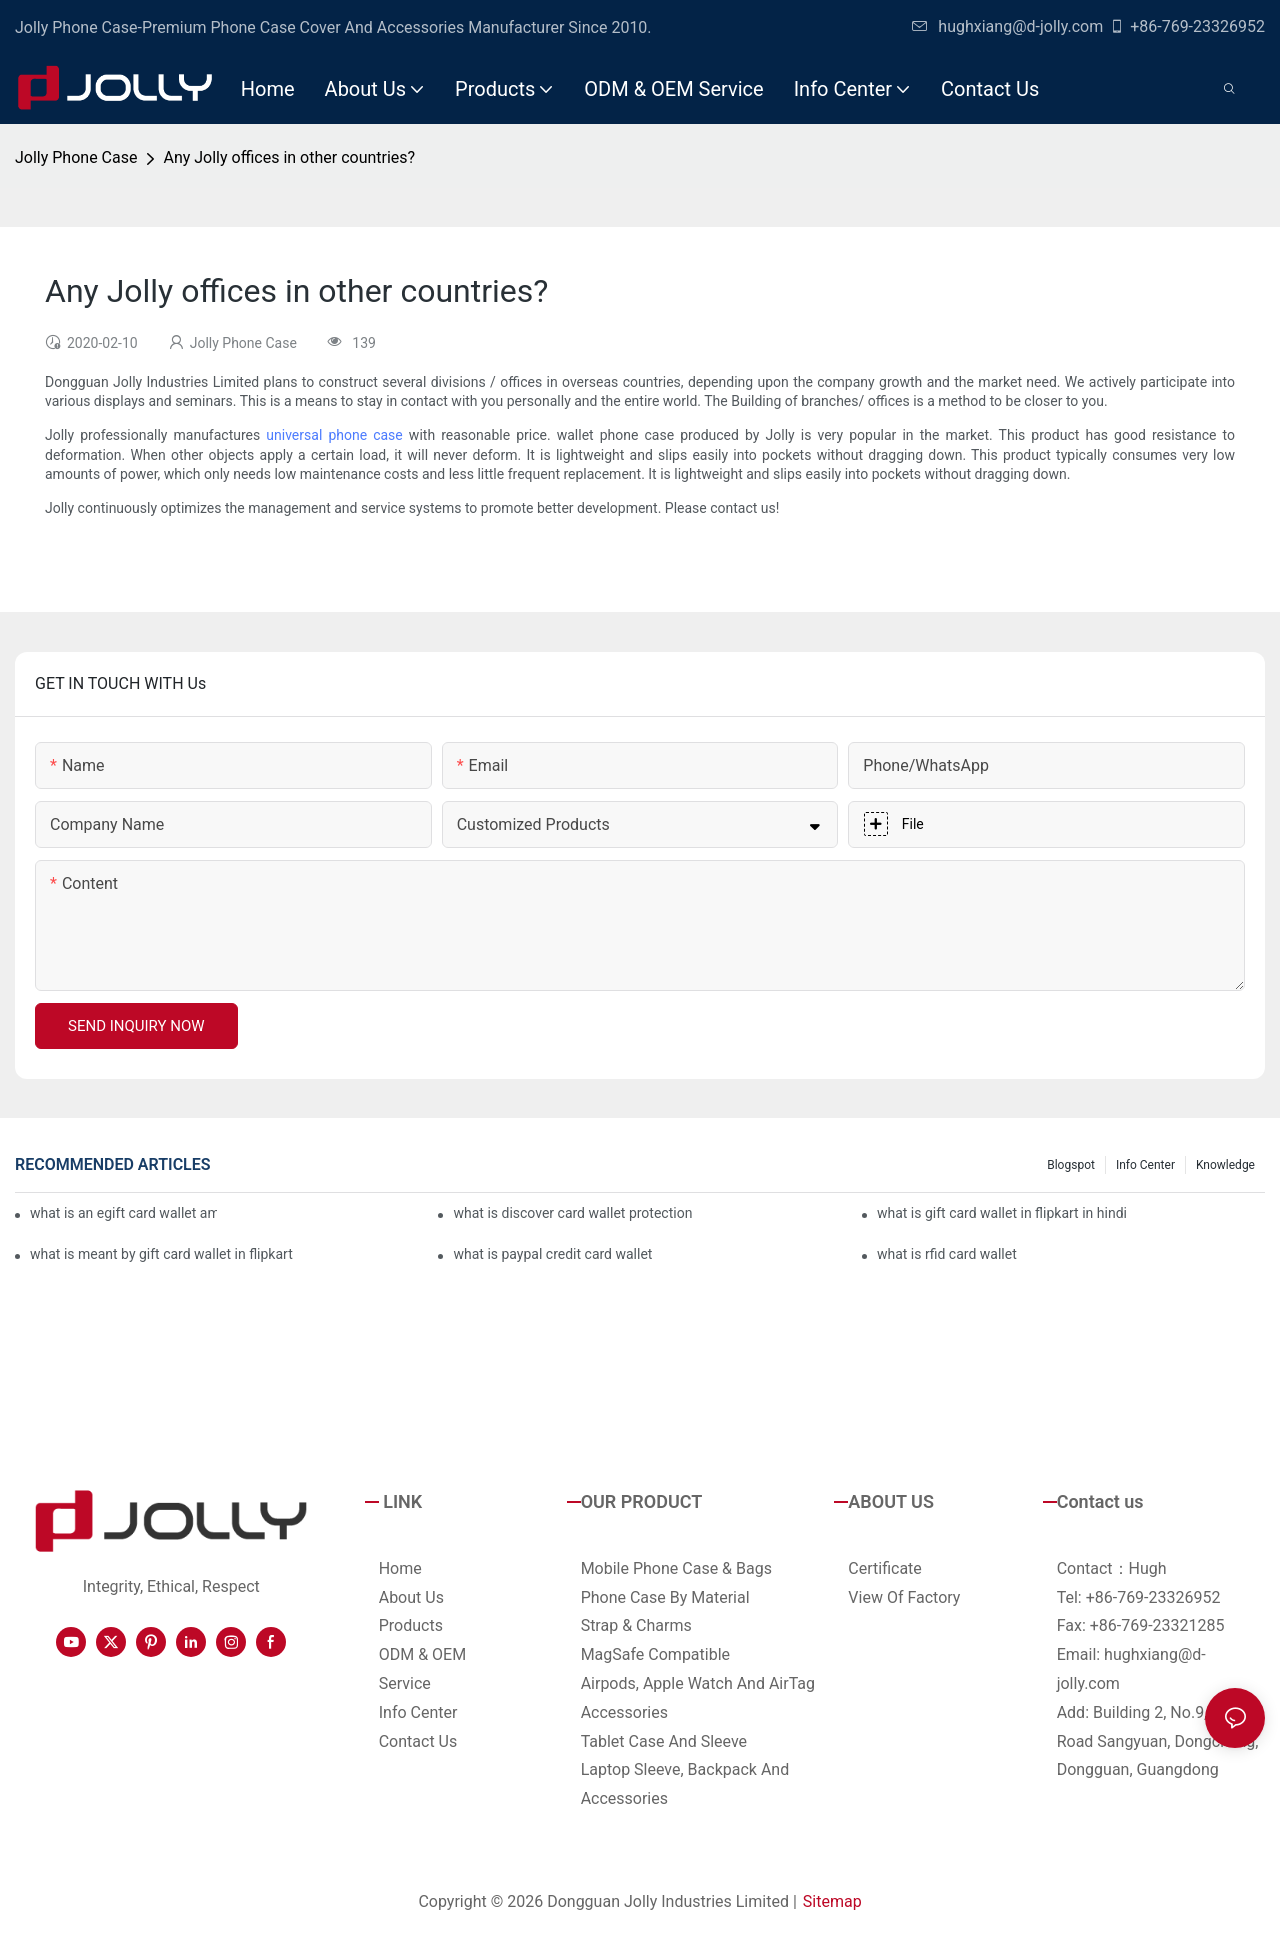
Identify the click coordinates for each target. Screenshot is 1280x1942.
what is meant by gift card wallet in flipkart (161, 1254)
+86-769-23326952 (1187, 26)
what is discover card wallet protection (572, 1213)
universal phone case (334, 435)
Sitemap (832, 1901)
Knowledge (1225, 1165)
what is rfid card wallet (947, 1254)
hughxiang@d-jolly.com (1007, 26)
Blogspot (1071, 1165)
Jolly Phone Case (76, 157)
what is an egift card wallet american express (123, 1213)
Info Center (1145, 1165)
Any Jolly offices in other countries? (289, 157)
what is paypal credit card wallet (552, 1254)
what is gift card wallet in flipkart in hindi (1002, 1213)
